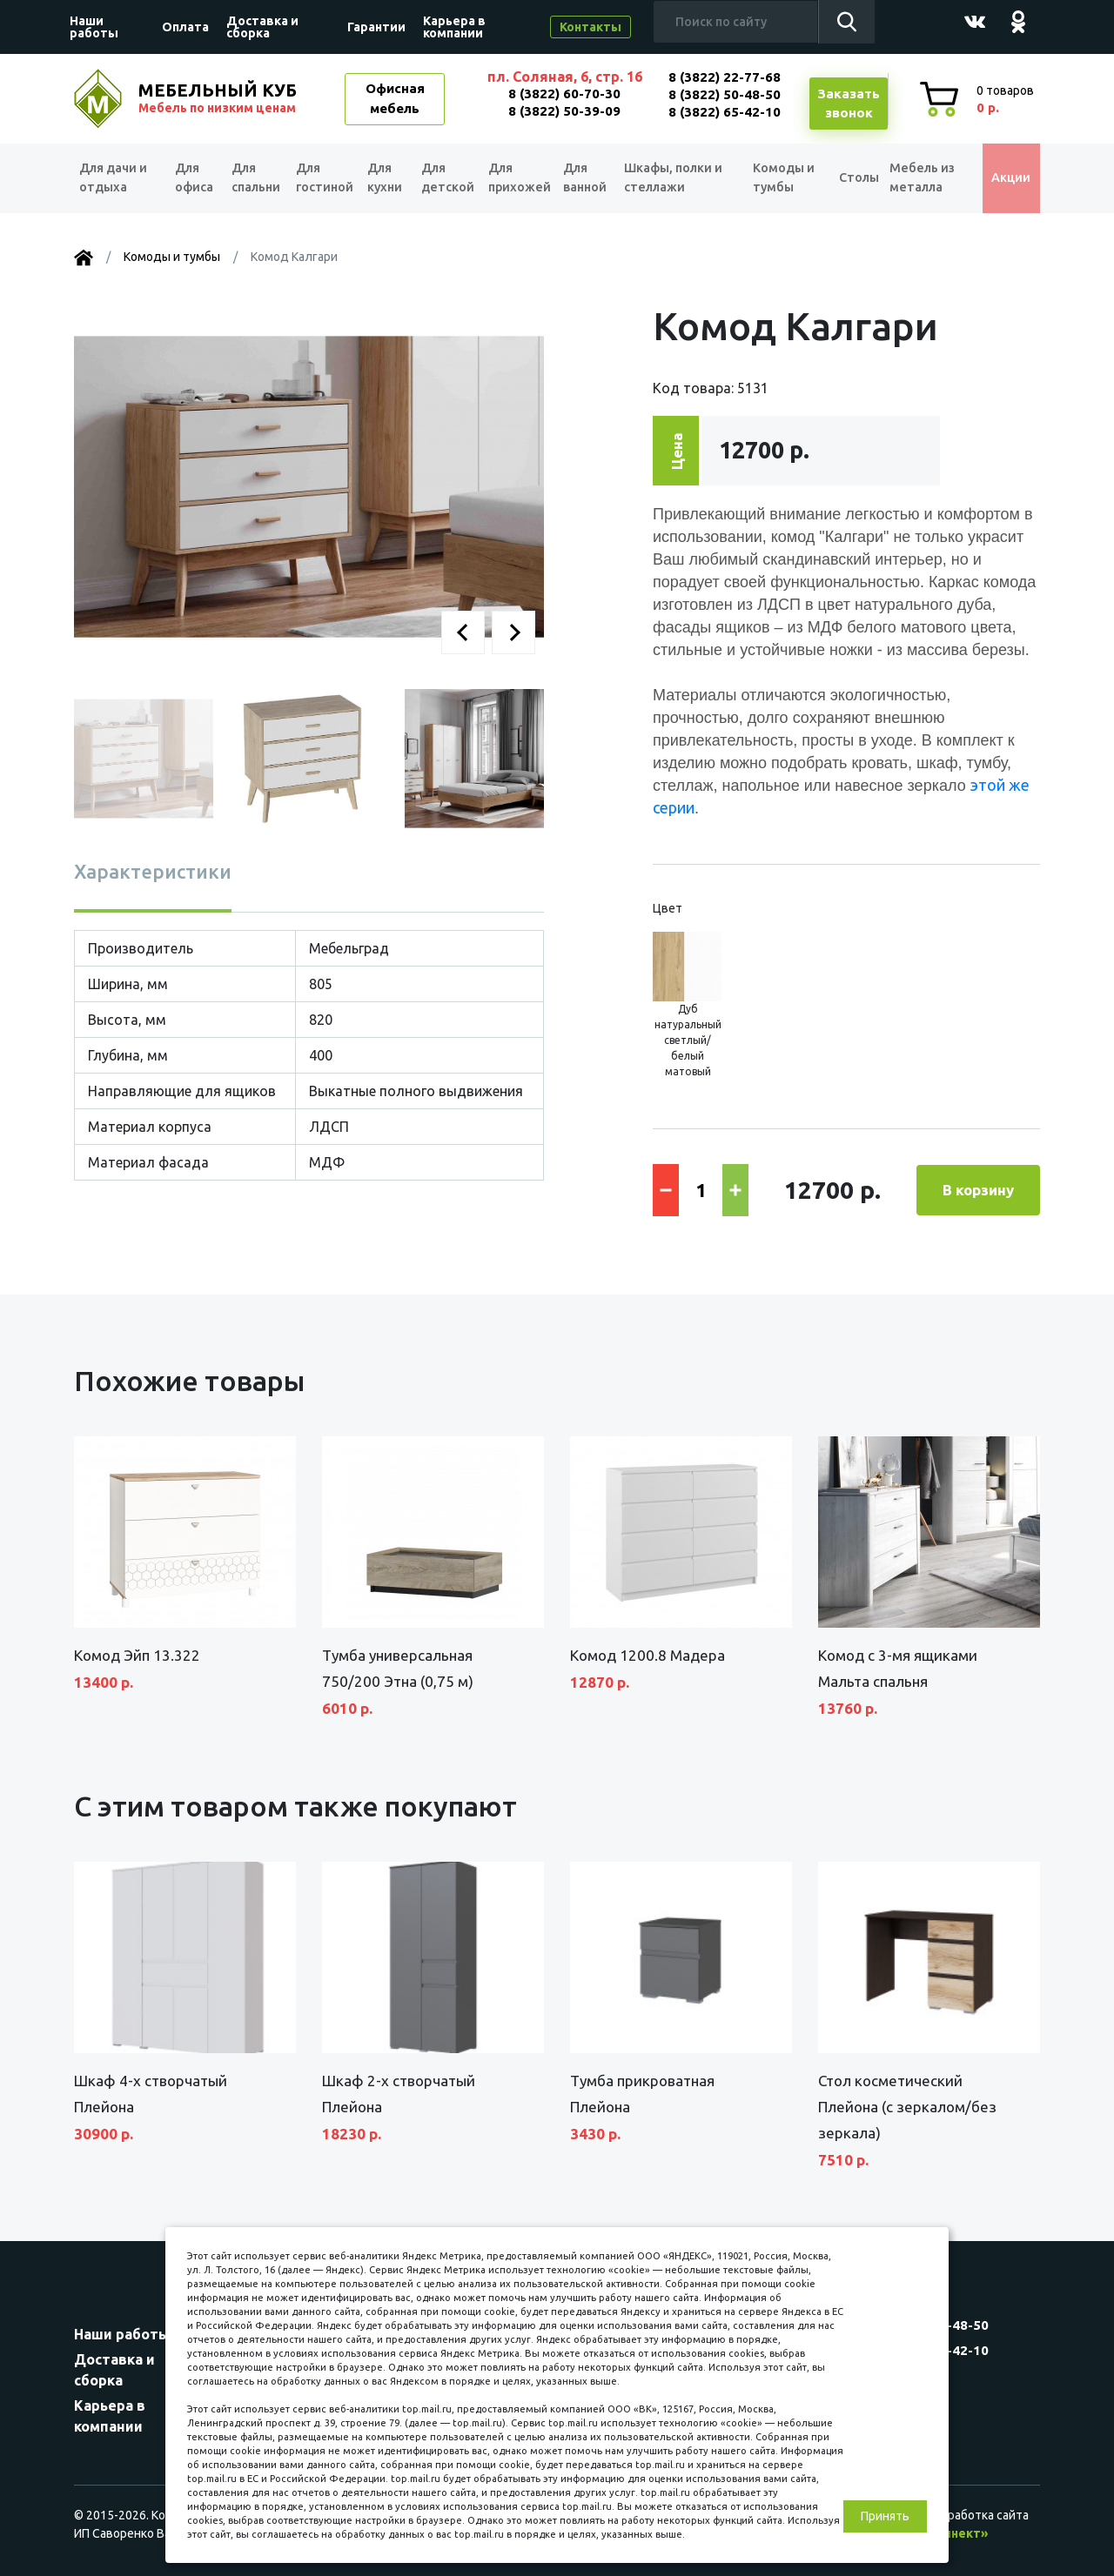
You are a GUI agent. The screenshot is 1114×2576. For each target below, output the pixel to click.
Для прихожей (520, 178)
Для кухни (386, 178)
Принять (885, 2516)
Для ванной (590, 178)
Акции (1004, 178)
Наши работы (94, 27)
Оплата (185, 27)
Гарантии (376, 27)
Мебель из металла (919, 178)
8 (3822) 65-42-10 (724, 111)
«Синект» (958, 2533)
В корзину (978, 1189)
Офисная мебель (395, 98)
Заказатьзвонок (848, 103)
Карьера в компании (454, 27)
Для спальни (253, 178)
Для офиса (192, 178)
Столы (849, 178)
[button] (463, 632)
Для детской (447, 178)
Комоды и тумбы (779, 178)
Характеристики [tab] (153, 871)
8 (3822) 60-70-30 (564, 93)
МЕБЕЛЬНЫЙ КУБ (219, 98)
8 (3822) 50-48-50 (724, 94)
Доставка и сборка (262, 27)
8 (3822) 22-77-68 (724, 77)
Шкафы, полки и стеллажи (678, 178)
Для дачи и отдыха (117, 178)
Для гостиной (323, 178)
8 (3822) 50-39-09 (564, 111)
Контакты (590, 27)
